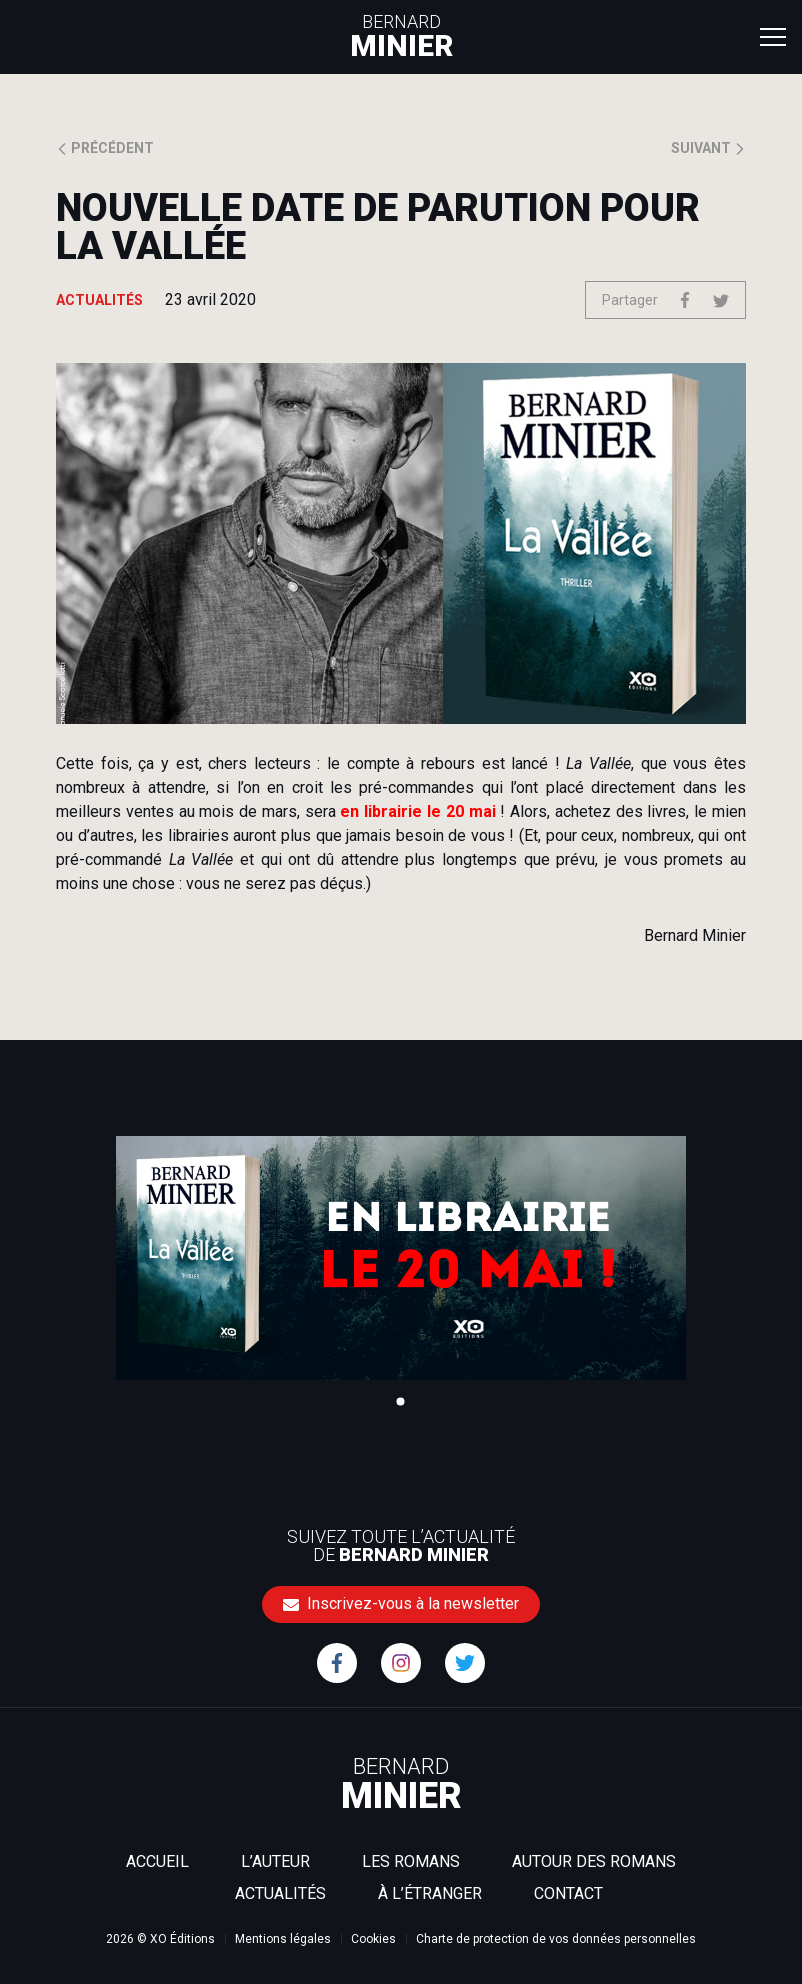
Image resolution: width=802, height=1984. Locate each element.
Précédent (105, 148)
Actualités (280, 1893)
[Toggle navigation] (773, 36)
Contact (568, 1893)
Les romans (411, 1861)
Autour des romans (594, 1861)
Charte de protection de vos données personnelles (556, 1939)
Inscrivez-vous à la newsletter (401, 1603)
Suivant (708, 148)
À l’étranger (430, 1893)
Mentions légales (283, 1939)
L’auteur (275, 1861)
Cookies (373, 1939)
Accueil (157, 1861)
